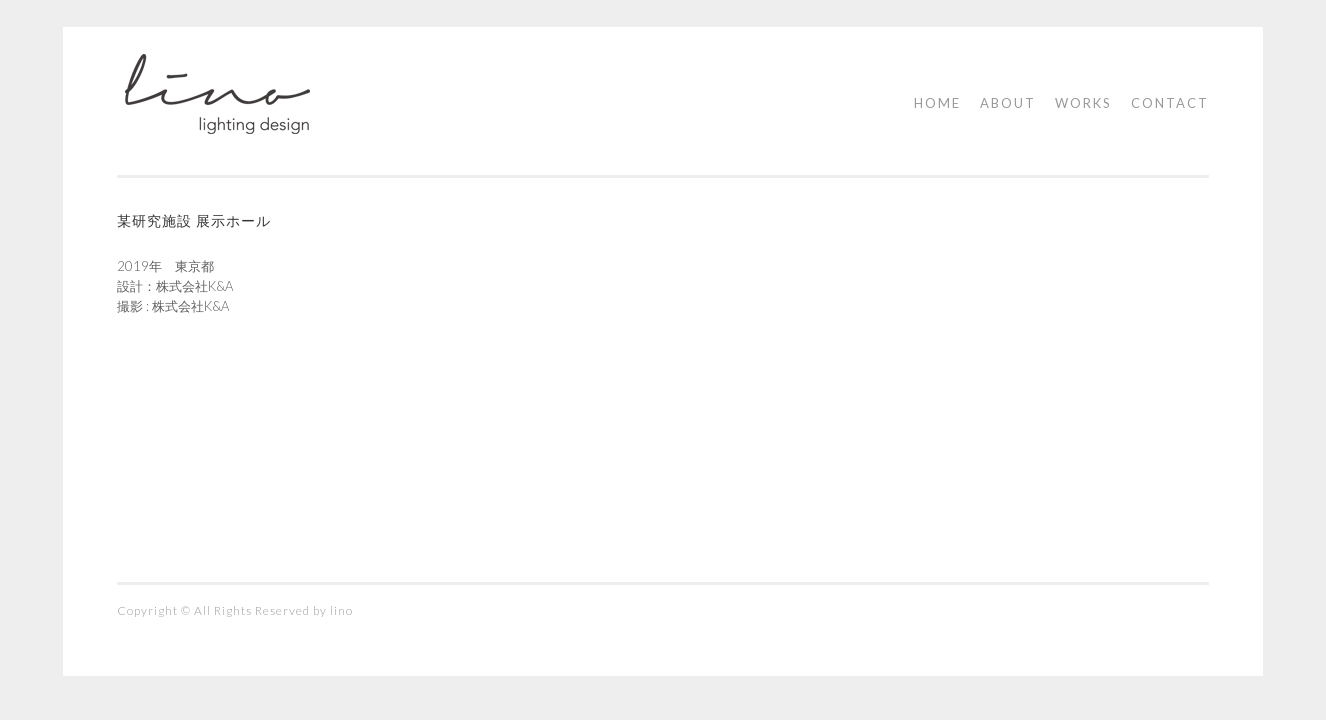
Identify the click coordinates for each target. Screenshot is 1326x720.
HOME (937, 103)
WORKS (1083, 103)
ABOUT (1008, 103)
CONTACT (1170, 103)
